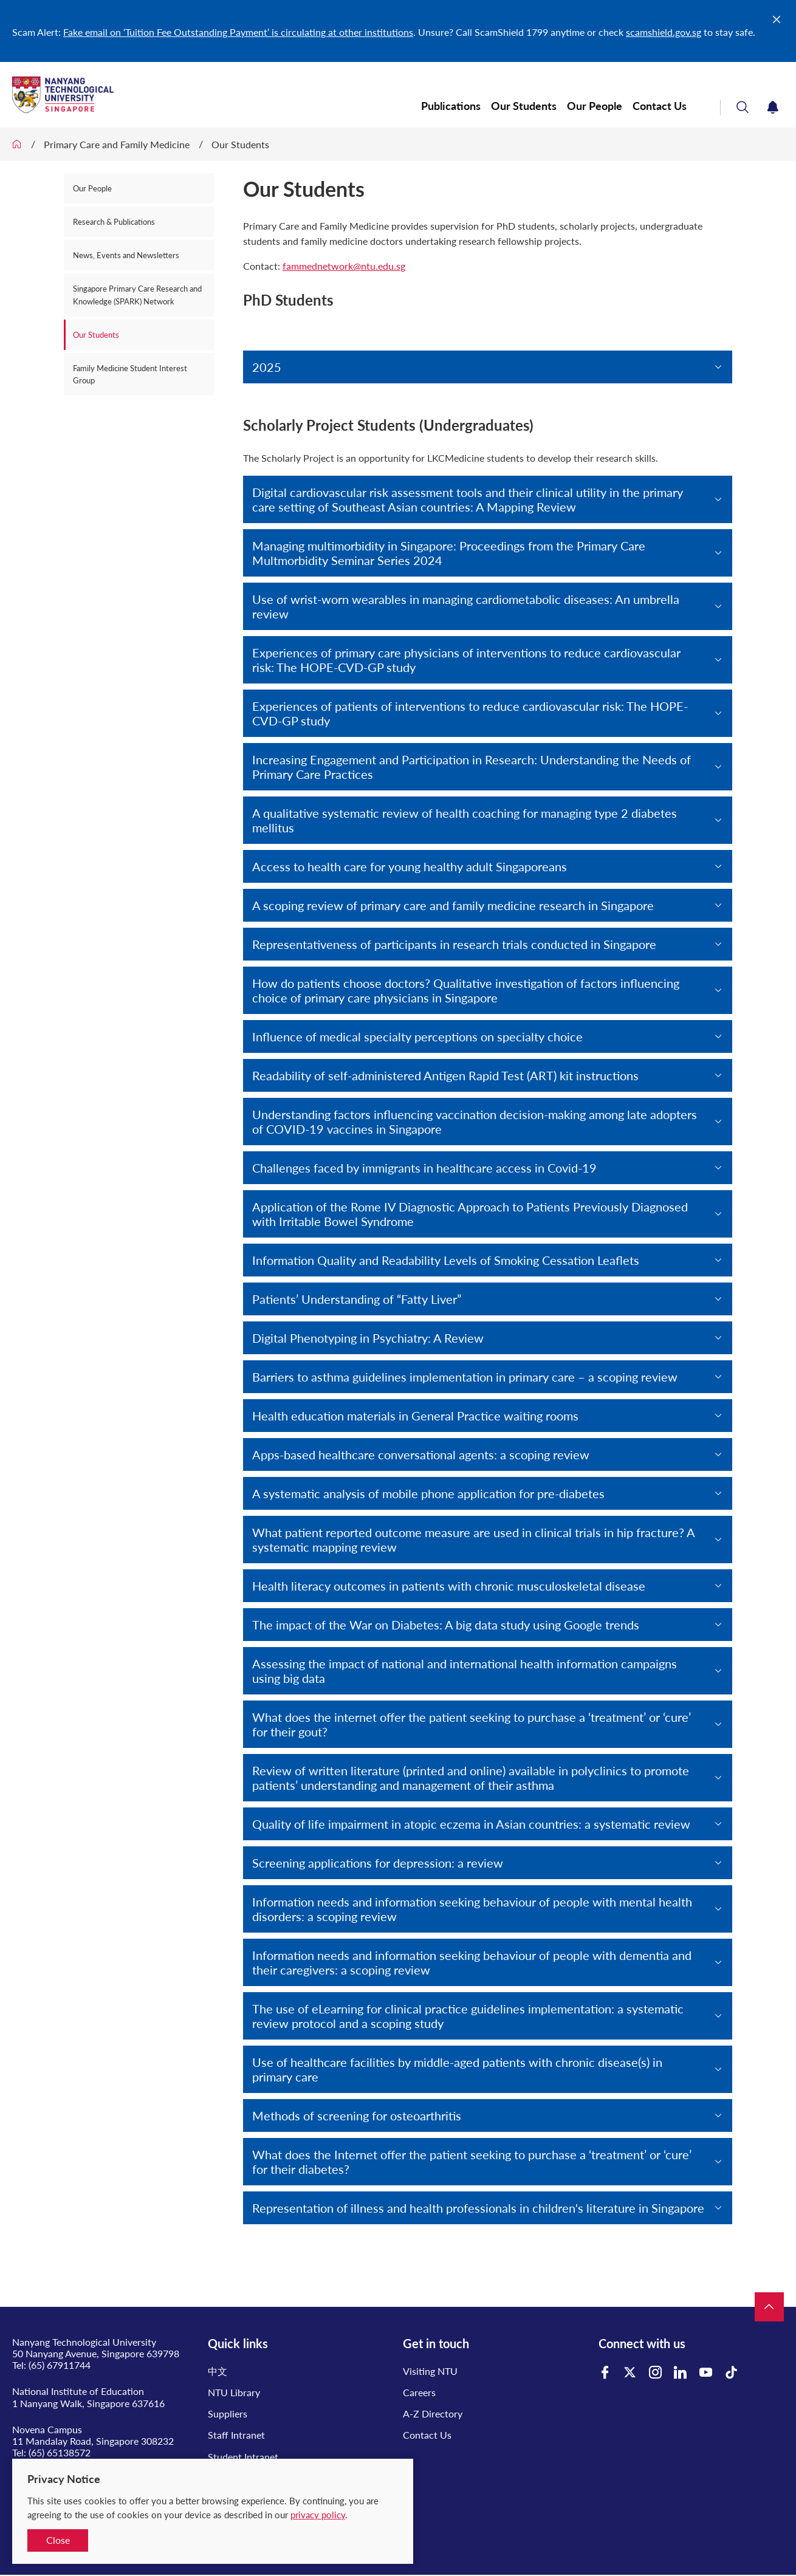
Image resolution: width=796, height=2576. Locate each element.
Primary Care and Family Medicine (117, 144)
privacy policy (317, 2514)
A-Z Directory (432, 2413)
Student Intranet (243, 2456)
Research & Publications (114, 222)
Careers (419, 2392)
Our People (594, 106)
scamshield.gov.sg (663, 32)
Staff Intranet (236, 2435)
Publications (451, 106)
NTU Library (234, 2392)
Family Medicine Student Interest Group (130, 374)
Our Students (524, 106)
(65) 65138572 (60, 2452)
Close (58, 2540)
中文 (217, 2371)
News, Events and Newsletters (126, 255)
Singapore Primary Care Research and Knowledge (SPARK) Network (137, 295)
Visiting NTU (430, 2371)
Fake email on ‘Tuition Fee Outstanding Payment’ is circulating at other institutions (238, 32)
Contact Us (660, 106)
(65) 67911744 (60, 2365)
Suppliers (227, 2413)
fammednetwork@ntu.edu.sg (344, 266)
